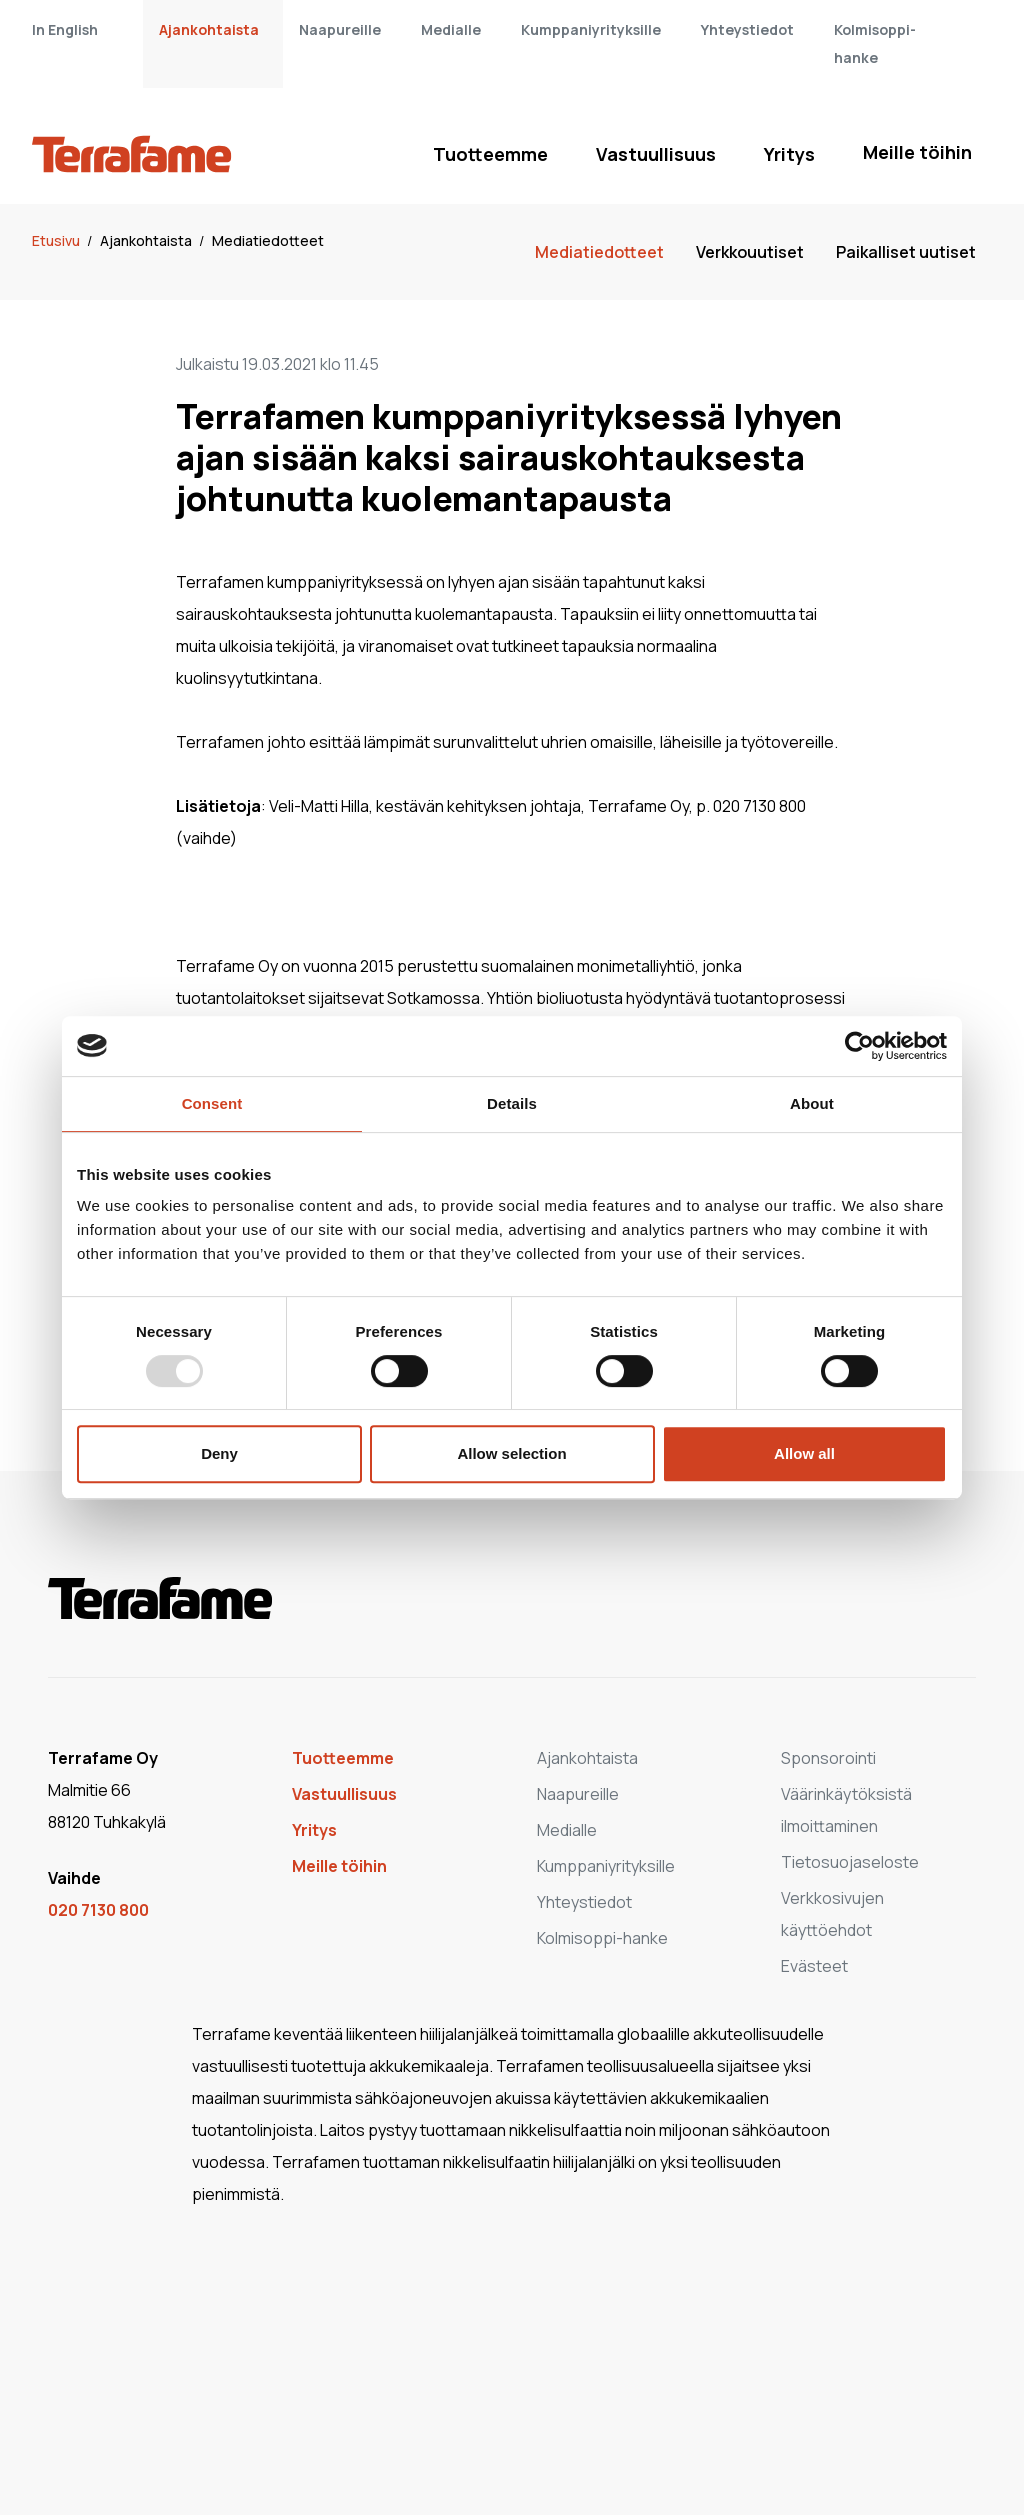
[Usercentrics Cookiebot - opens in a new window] (859, 1046)
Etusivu (57, 240)
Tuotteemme (490, 154)
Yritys (789, 154)
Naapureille (340, 29)
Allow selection (511, 1453)
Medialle (451, 29)
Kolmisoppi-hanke (602, 1938)
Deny (219, 1453)
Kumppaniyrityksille (591, 29)
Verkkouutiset (750, 252)
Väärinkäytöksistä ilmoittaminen (846, 1810)
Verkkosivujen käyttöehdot (832, 1914)
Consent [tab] (212, 1103)
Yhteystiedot (747, 29)
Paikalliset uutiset (906, 252)
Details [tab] (512, 1103)
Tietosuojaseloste (850, 1862)
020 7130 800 (98, 1910)
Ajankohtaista (209, 29)
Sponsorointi (828, 1758)
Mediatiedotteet (268, 240)
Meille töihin (917, 152)
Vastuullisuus (656, 154)
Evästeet (814, 1966)
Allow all (804, 1453)
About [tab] (812, 1103)
